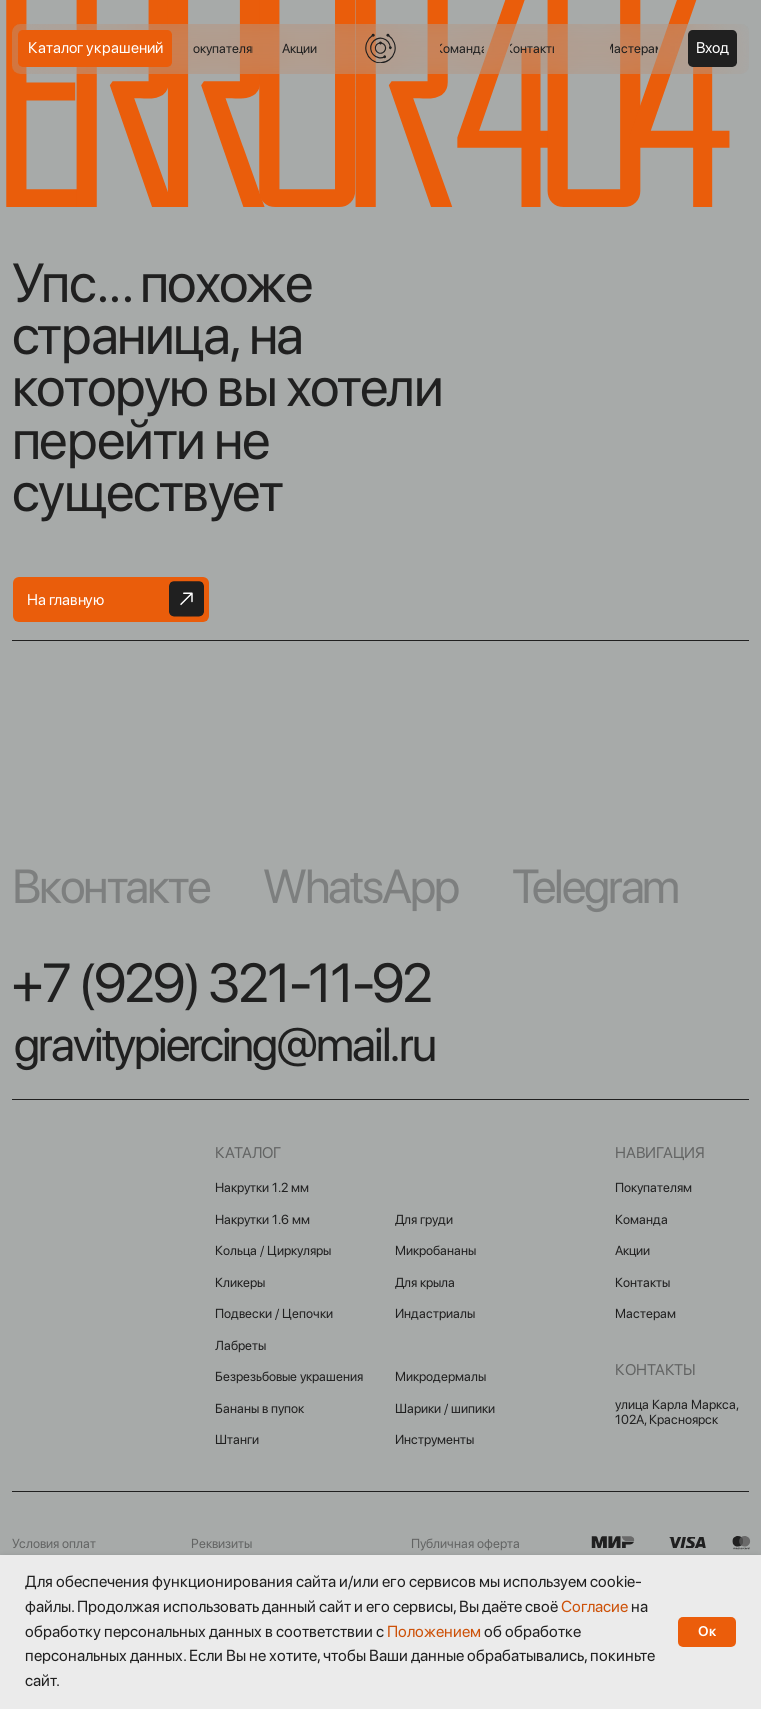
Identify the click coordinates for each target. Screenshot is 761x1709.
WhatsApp (360, 886)
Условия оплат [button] (54, 1543)
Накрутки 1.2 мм (262, 1187)
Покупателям (653, 1187)
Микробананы (435, 1250)
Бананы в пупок (259, 1408)
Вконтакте (111, 886)
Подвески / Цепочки (274, 1313)
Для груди (424, 1219)
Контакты (642, 1282)
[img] (380, 48)
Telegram (595, 886)
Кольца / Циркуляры (273, 1250)
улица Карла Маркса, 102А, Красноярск (676, 1412)
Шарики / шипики (445, 1408)
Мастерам (645, 1313)
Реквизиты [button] (221, 1543)
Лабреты (240, 1345)
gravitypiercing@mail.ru (224, 1044)
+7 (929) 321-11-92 (221, 982)
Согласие (594, 1606)
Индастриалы (435, 1313)
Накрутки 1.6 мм (262, 1219)
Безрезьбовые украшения (289, 1376)
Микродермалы (440, 1376)
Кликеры (240, 1282)
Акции (632, 1250)
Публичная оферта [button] (465, 1543)
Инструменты (434, 1439)
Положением (434, 1631)
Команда (641, 1219)
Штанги (237, 1439)
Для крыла (425, 1282)
